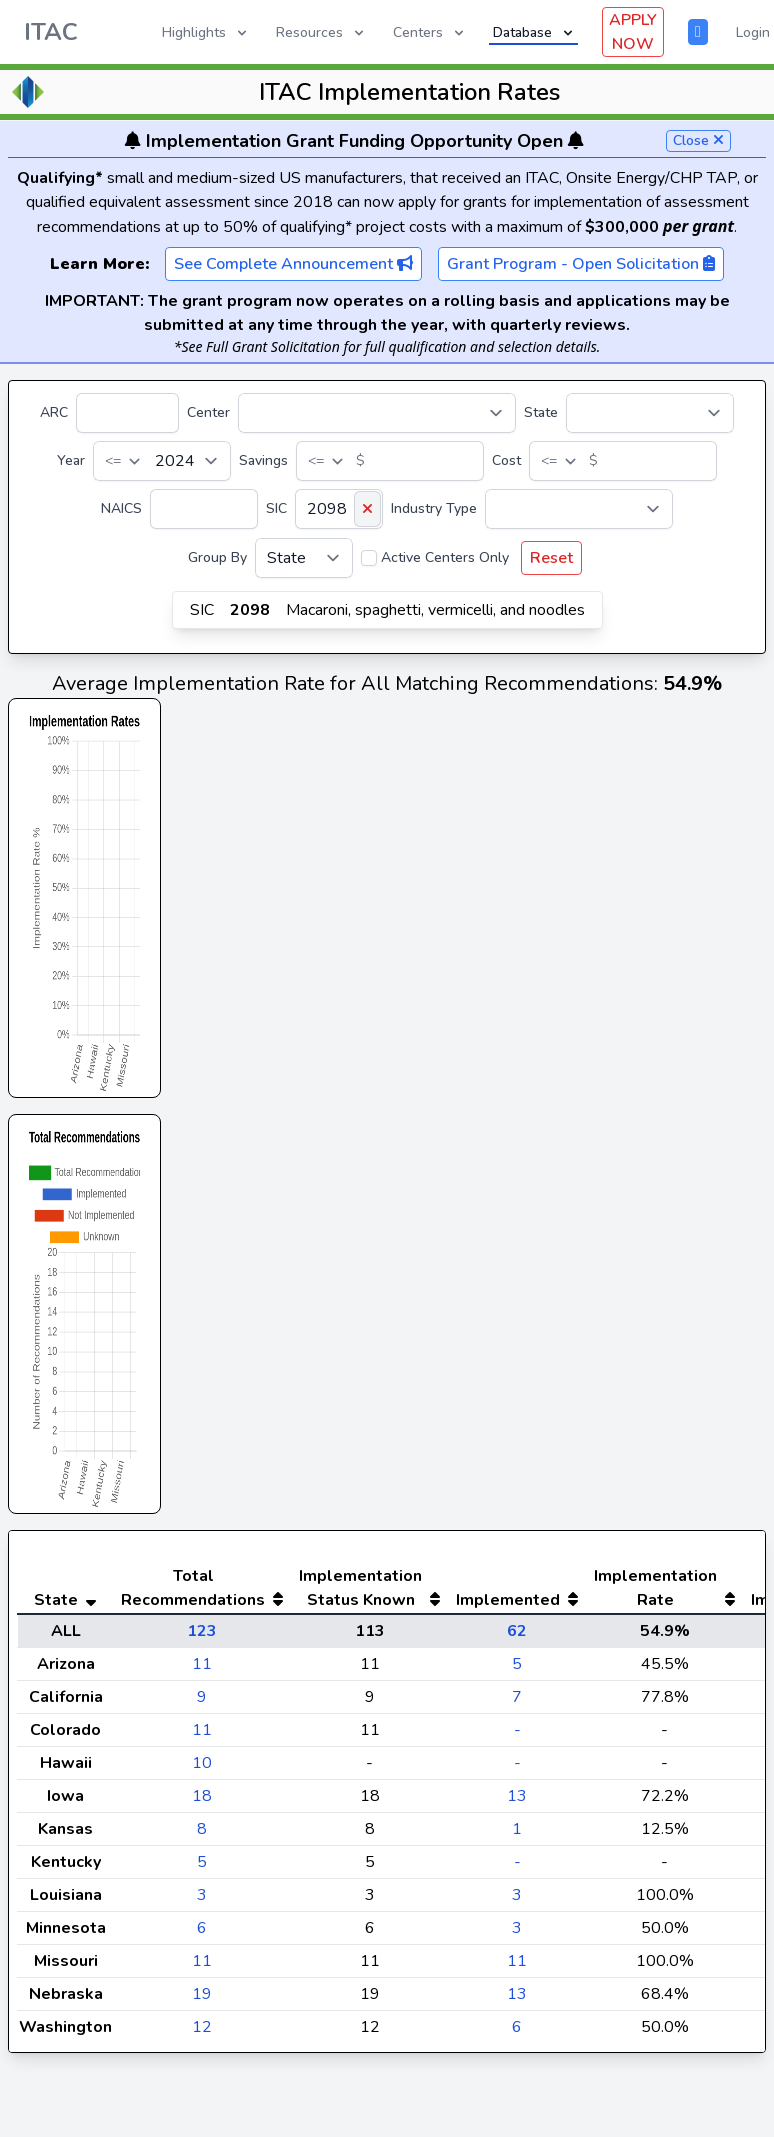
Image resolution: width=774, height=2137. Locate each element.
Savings (263, 460)
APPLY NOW (633, 32)
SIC (276, 508)
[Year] (162, 461)
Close (698, 140)
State (541, 412)
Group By (217, 557)
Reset (551, 558)
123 (202, 1671)
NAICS (121, 508)
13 (517, 1836)
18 (202, 1836)
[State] (650, 413)
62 (517, 1671)
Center (208, 412)
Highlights (206, 32)
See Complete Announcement (293, 264)
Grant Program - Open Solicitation (581, 264)
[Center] (377, 413)
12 (202, 2067)
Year (71, 460)
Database (534, 32)
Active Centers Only (445, 557)
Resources (321, 32)
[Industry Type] (579, 509)
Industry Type (434, 508)
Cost (506, 460)
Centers (430, 32)
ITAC (51, 32)
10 (202, 1803)
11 (202, 1704)
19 (202, 2034)
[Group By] (304, 558)
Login (753, 32)
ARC (54, 412)
